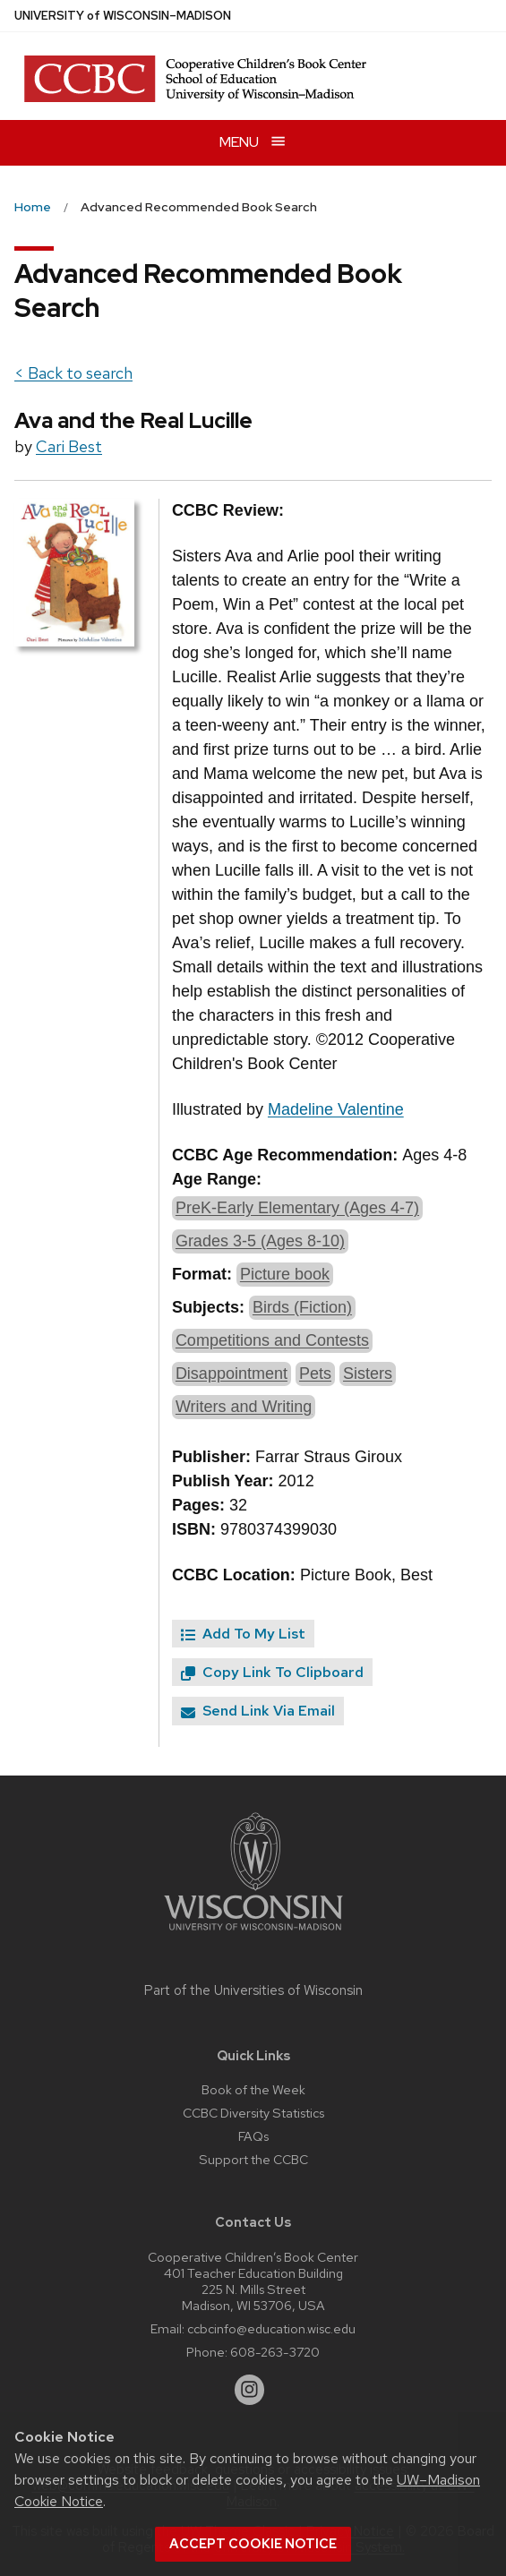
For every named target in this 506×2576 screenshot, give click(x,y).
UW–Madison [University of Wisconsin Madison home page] (122, 15)
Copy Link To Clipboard (272, 1672)
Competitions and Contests (272, 1340)
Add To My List (243, 1633)
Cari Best (69, 446)
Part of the (253, 1990)
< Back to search (73, 373)
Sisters (367, 1373)
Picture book (285, 1274)
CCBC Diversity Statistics (253, 2112)
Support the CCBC (253, 2159)
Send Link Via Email (258, 1710)
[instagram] (250, 2390)
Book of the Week (253, 2089)
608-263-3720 (275, 2351)
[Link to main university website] (253, 1933)
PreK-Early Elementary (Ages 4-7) (297, 1208)
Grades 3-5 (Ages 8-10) (260, 1241)
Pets (315, 1373)
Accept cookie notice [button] (253, 2544)
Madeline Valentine (336, 1109)
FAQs (253, 2135)
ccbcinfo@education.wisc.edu (271, 2328)
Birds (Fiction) (302, 1307)
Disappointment (231, 1373)
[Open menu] (253, 143)
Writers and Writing (244, 1407)
